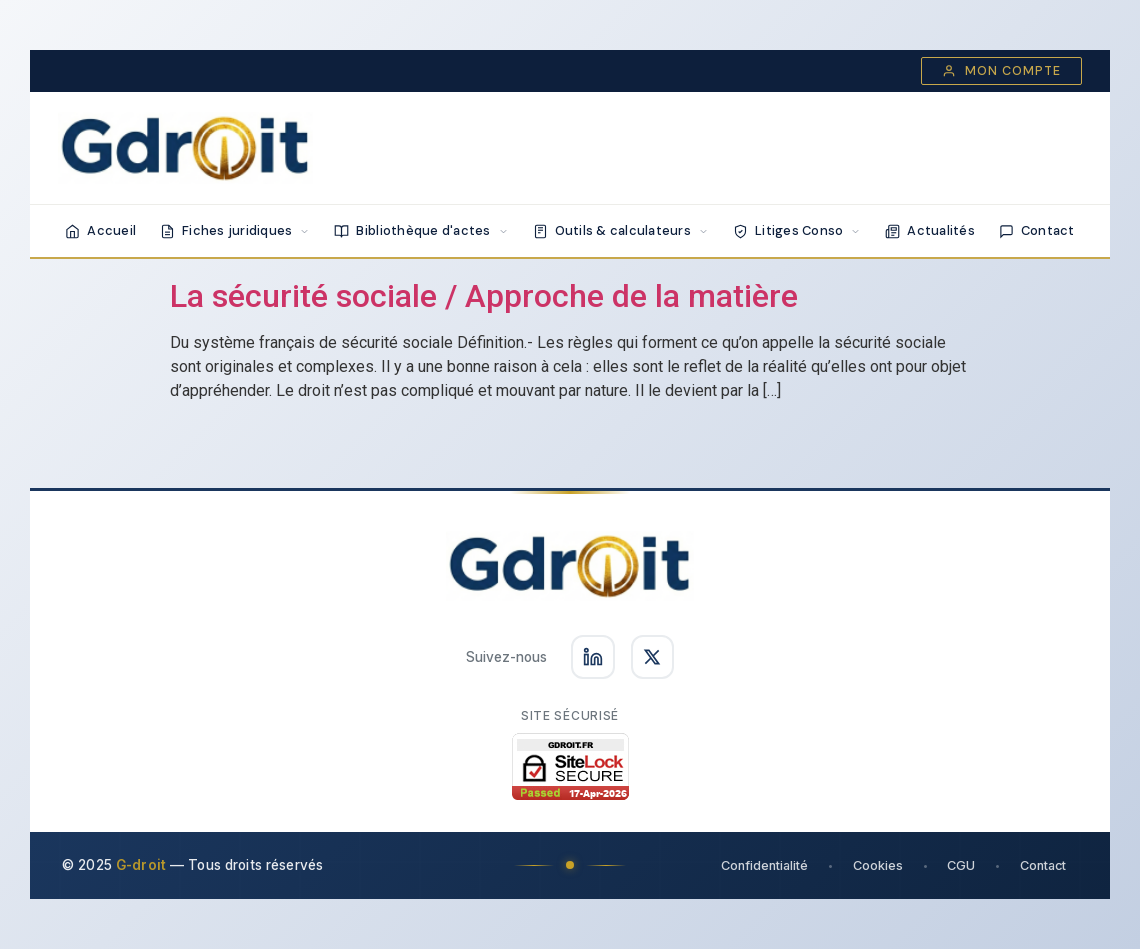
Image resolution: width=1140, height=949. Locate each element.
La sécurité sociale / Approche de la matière (484, 296)
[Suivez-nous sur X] (653, 657)
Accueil (100, 230)
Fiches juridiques (235, 230)
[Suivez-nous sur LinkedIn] (593, 657)
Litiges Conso (797, 230)
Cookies (876, 865)
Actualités (930, 230)
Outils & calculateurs (621, 230)
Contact (1037, 230)
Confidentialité (762, 865)
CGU (960, 865)
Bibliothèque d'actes (421, 230)
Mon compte (1001, 71)
